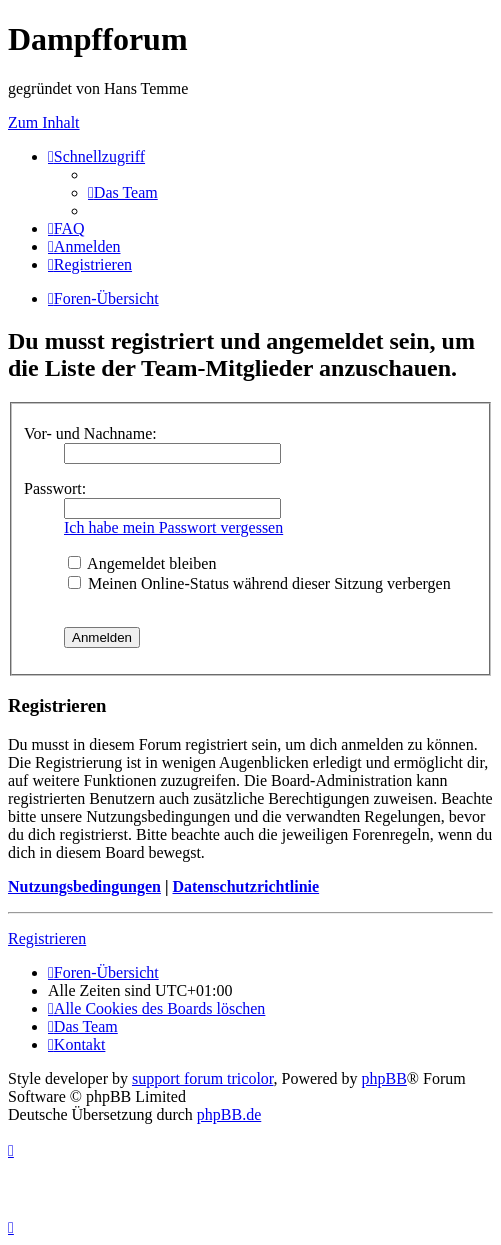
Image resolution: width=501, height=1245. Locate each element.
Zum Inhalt (44, 122)
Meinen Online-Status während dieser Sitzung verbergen (259, 583)
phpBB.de (229, 1114)
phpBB (384, 1078)
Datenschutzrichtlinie (245, 886)
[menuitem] (123, 192)
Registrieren (47, 938)
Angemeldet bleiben (142, 563)
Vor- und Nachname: (90, 433)
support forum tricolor (203, 1078)
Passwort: (55, 488)
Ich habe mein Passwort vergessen (173, 527)
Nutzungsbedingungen (84, 886)
